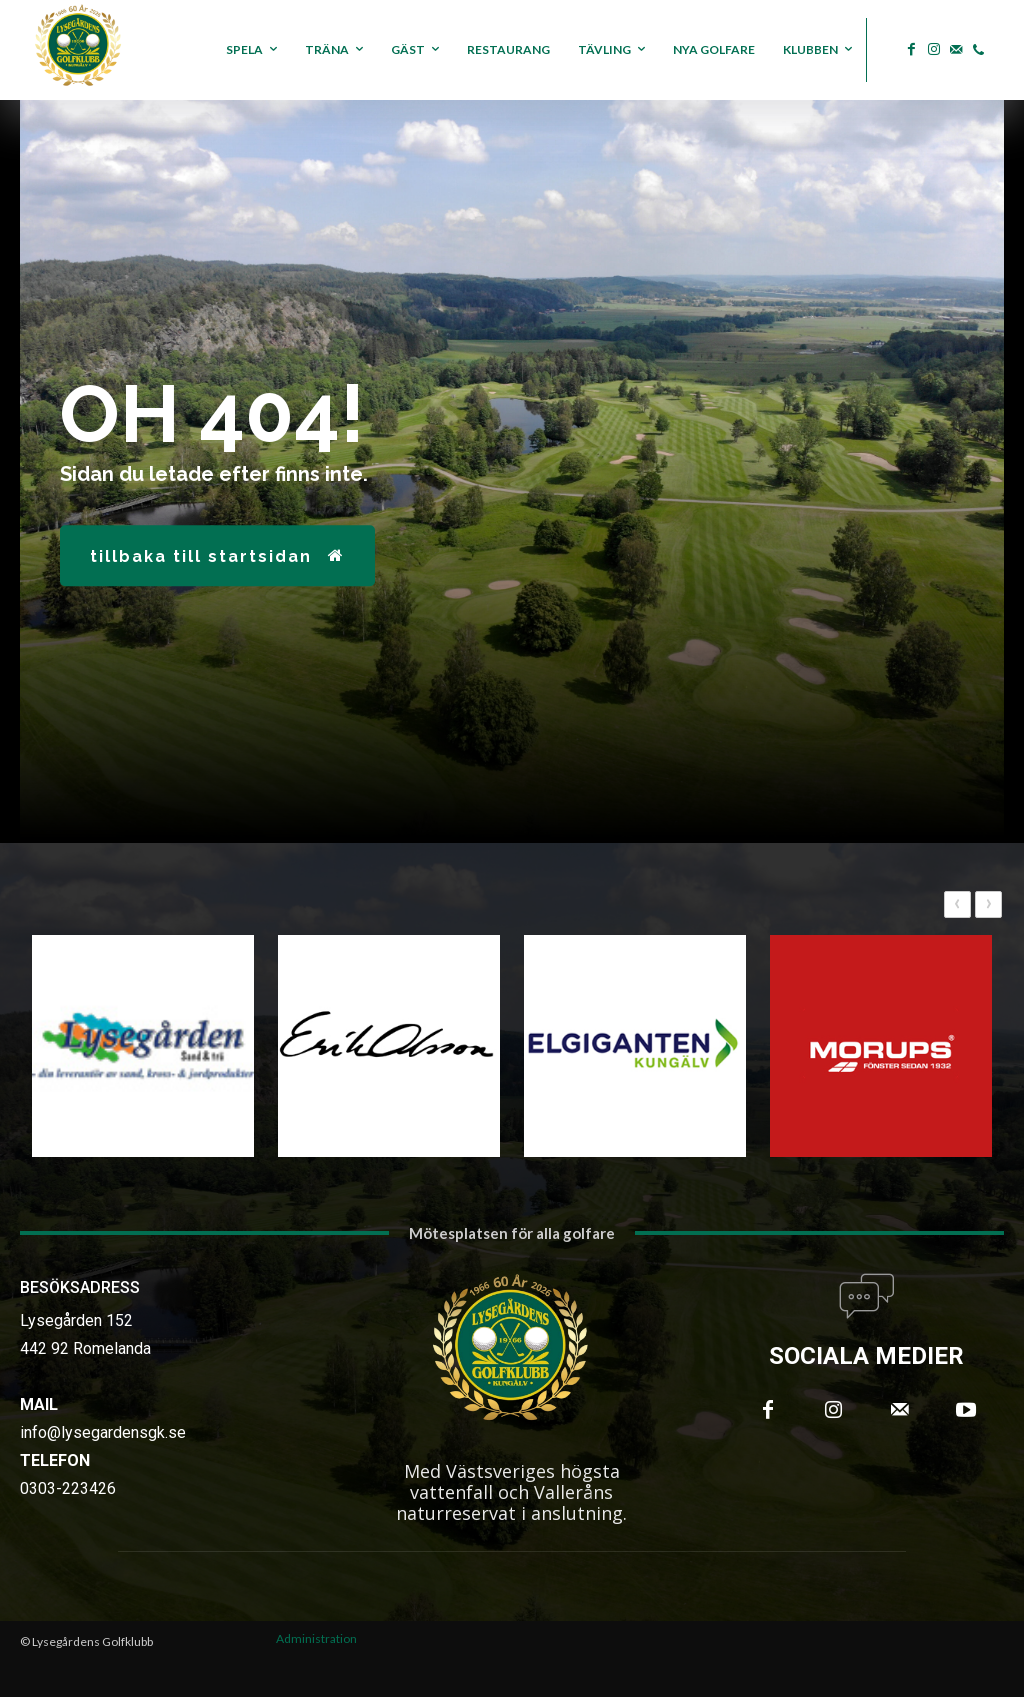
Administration (316, 1638)
